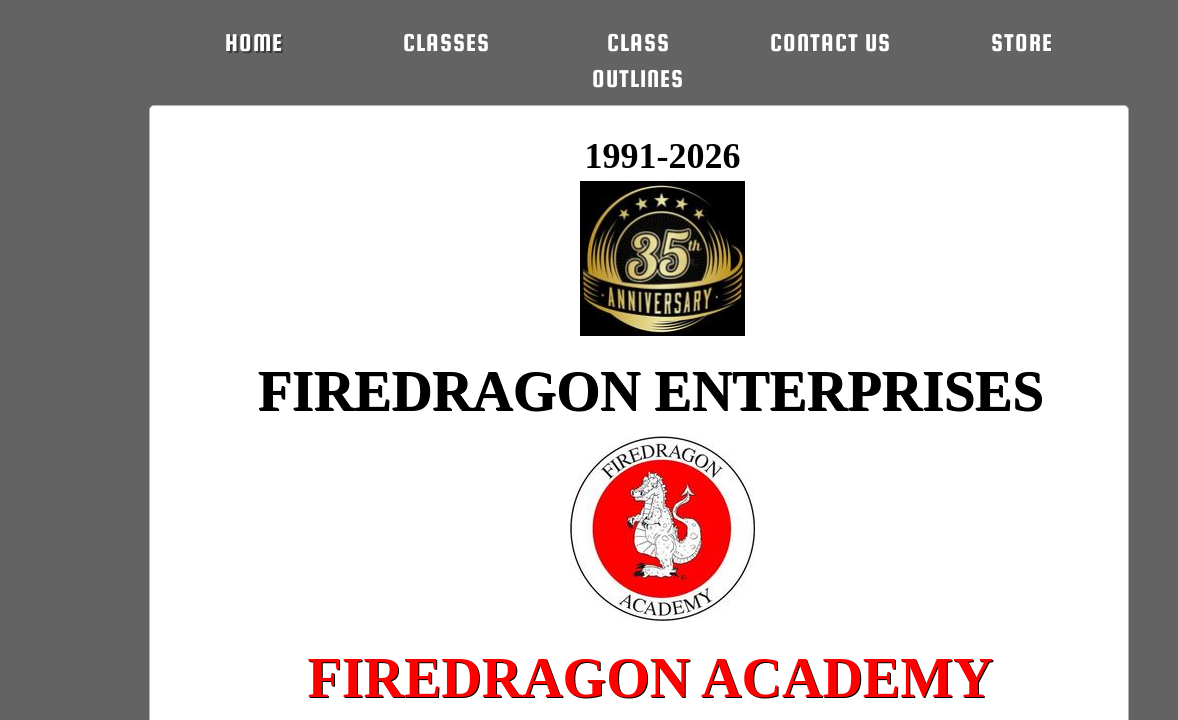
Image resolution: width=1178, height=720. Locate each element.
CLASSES (446, 42)
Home (254, 42)
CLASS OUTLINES (638, 60)
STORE (1022, 42)
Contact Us (830, 42)
